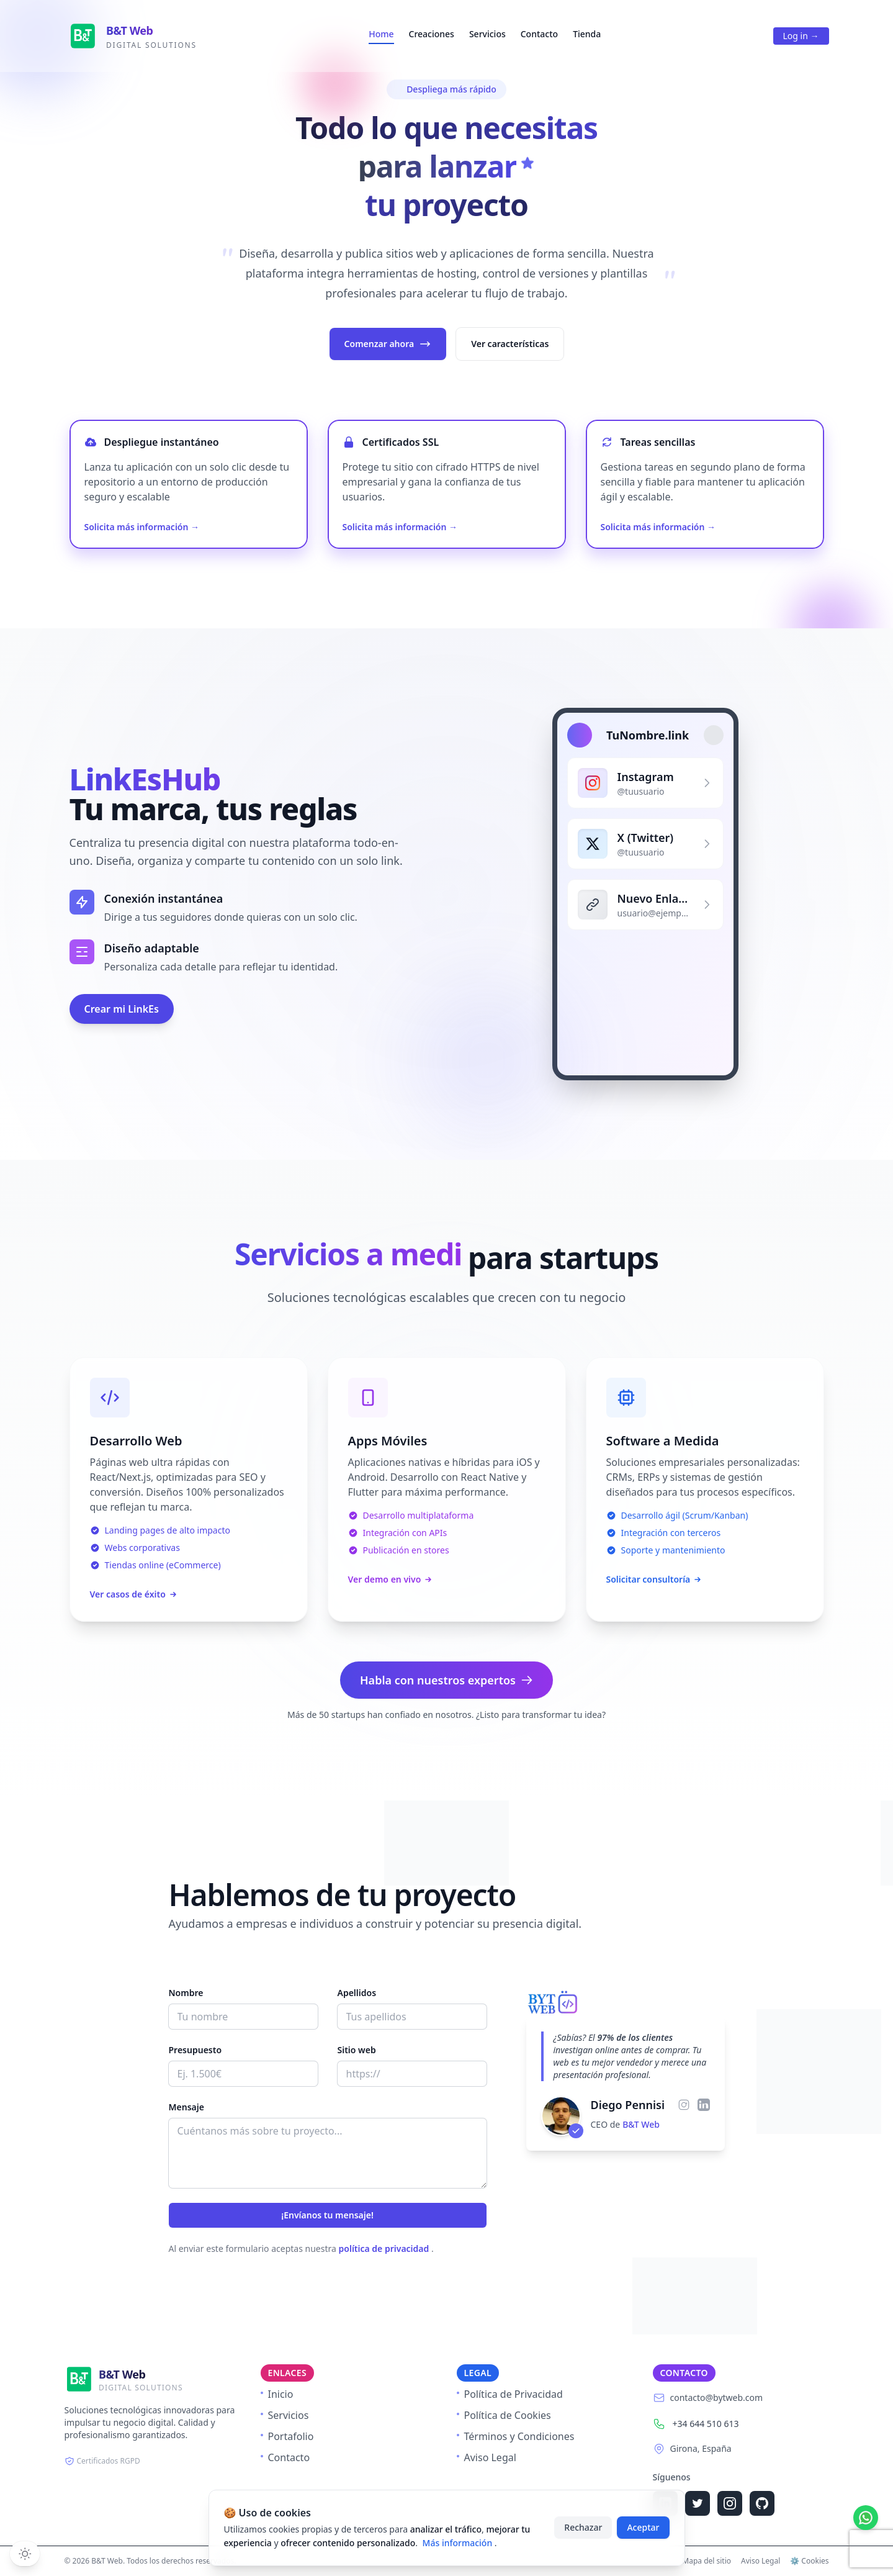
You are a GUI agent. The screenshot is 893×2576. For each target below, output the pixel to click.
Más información (459, 2543)
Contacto (539, 34)
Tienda (587, 34)
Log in (801, 36)
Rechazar (583, 2527)
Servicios (487, 34)
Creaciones (431, 34)
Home (381, 34)
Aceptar (643, 2527)
